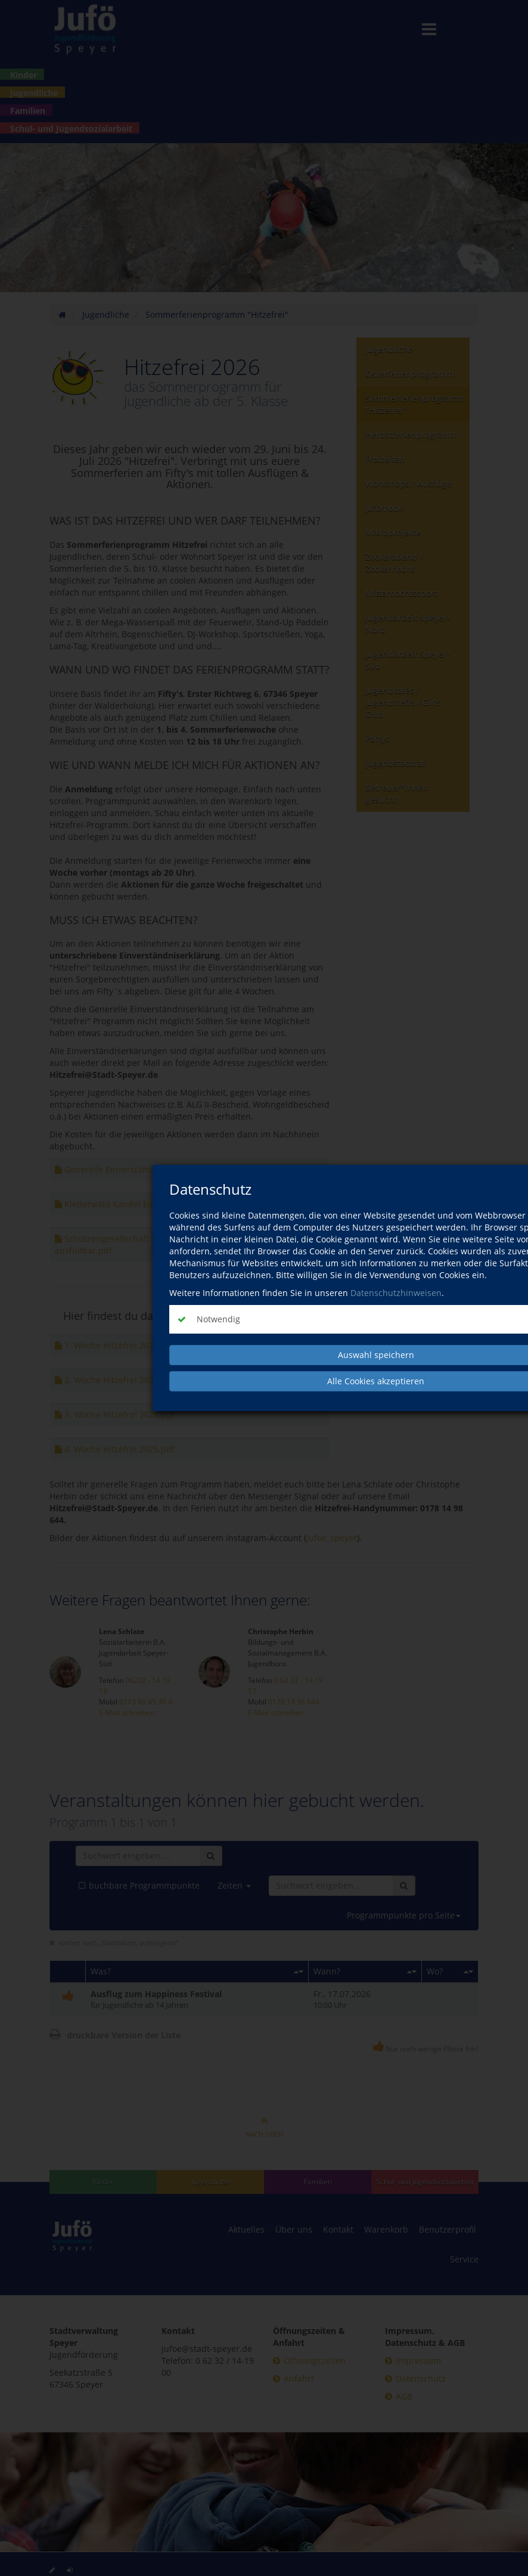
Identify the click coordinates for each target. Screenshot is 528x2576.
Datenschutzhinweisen (396, 1292)
